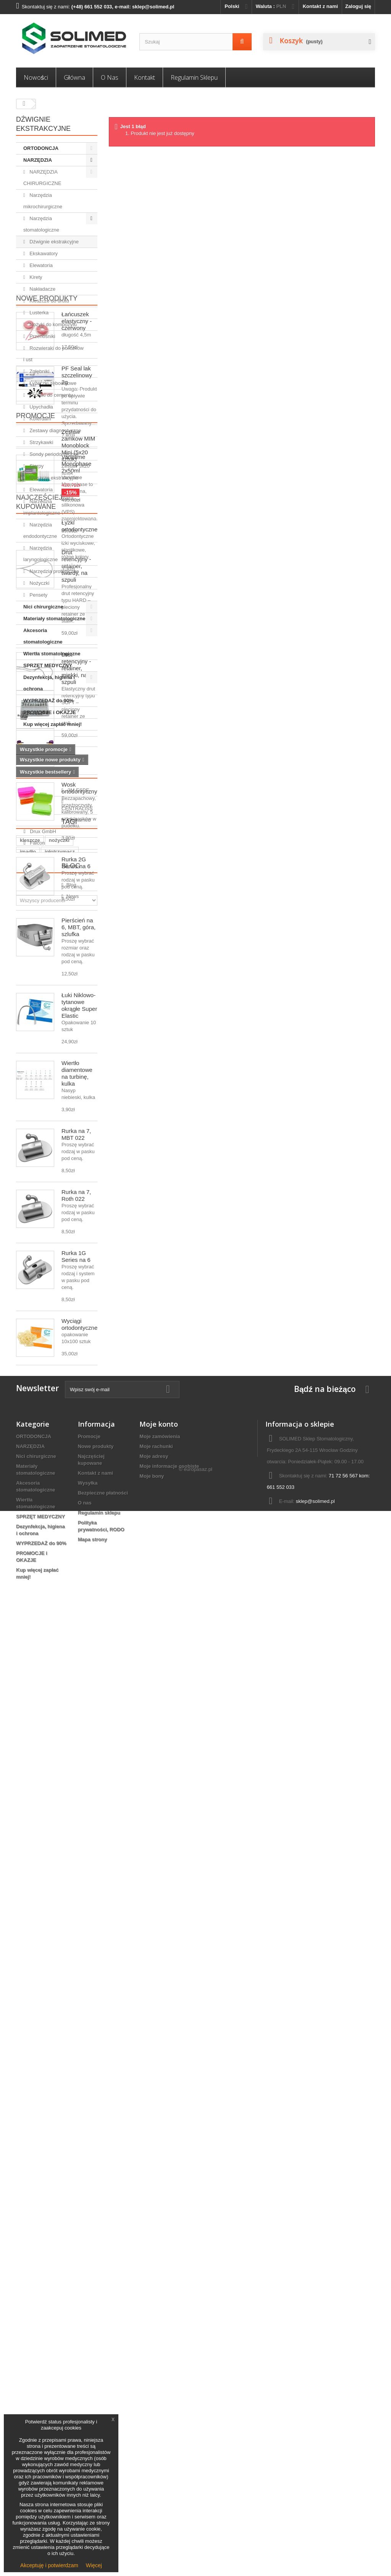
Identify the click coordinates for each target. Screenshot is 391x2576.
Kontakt (144, 77)
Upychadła (40, 407)
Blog (25, 2256)
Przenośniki (41, 336)
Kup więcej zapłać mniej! (52, 724)
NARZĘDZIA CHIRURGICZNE (42, 177)
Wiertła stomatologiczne (51, 653)
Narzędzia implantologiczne (41, 507)
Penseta (63, 2213)
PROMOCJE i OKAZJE (49, 712)
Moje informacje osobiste (169, 2410)
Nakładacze (42, 289)
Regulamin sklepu (194, 77)
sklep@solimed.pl (315, 2445)
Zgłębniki (39, 371)
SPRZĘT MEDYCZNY (47, 665)
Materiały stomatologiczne (54, 618)
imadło (28, 2190)
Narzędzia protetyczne (53, 571)
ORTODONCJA (40, 148)
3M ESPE (40, 2073)
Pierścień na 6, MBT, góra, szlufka (78, 1587)
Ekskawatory (43, 253)
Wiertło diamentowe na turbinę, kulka (76, 1733)
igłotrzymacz (60, 2190)
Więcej (94, 2565)
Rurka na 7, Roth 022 (76, 1855)
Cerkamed (41, 2096)
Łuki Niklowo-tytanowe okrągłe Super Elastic (79, 1665)
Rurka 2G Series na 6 (75, 1523)
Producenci (39, 2057)
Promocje (35, 1224)
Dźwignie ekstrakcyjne (53, 242)
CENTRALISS (45, 2084)
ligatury (54, 2236)
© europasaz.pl (195, 2534)
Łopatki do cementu (50, 395)
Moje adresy (153, 2400)
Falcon (37, 2119)
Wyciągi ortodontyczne (79, 1984)
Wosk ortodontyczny (79, 1448)
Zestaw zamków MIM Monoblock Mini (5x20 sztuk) (78, 1254)
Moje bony (151, 2420)
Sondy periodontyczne (53, 454)
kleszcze (30, 2179)
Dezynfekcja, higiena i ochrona (49, 683)
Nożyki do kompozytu (52, 324)
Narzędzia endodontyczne (40, 530)
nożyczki (59, 2179)
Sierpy (36, 466)
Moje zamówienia (159, 2380)
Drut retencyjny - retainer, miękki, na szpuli (76, 1114)
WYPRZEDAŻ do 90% (48, 700)
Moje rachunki (156, 2390)
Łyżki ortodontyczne (79, 1380)
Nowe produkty (47, 744)
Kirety (35, 277)
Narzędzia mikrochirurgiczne (42, 200)
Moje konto (158, 2368)
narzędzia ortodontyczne (49, 2201)
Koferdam (39, 419)
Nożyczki (39, 583)
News (35, 2283)
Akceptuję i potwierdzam (49, 2565)
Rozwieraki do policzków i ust (53, 353)
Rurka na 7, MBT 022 (76, 1794)
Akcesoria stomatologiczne (43, 636)
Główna (74, 77)
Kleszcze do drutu (48, 301)
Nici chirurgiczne (43, 607)
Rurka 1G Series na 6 (75, 1916)
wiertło (28, 2236)
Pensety (38, 595)
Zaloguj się (358, 6)
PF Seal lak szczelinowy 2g (76, 821)
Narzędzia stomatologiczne (41, 224)
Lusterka (38, 312)
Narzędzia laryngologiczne (40, 553)
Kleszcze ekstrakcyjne (53, 478)
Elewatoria (40, 265)
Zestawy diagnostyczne (54, 430)
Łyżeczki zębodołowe (52, 383)
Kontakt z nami (320, 6)
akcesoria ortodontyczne (49, 2224)
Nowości (36, 77)
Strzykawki (40, 442)
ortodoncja (32, 2213)
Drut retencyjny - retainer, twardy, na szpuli (76, 1012)
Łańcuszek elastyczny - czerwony (76, 767)
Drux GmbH (42, 2107)
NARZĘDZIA (37, 160)
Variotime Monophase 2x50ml (76, 909)
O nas (109, 77)
